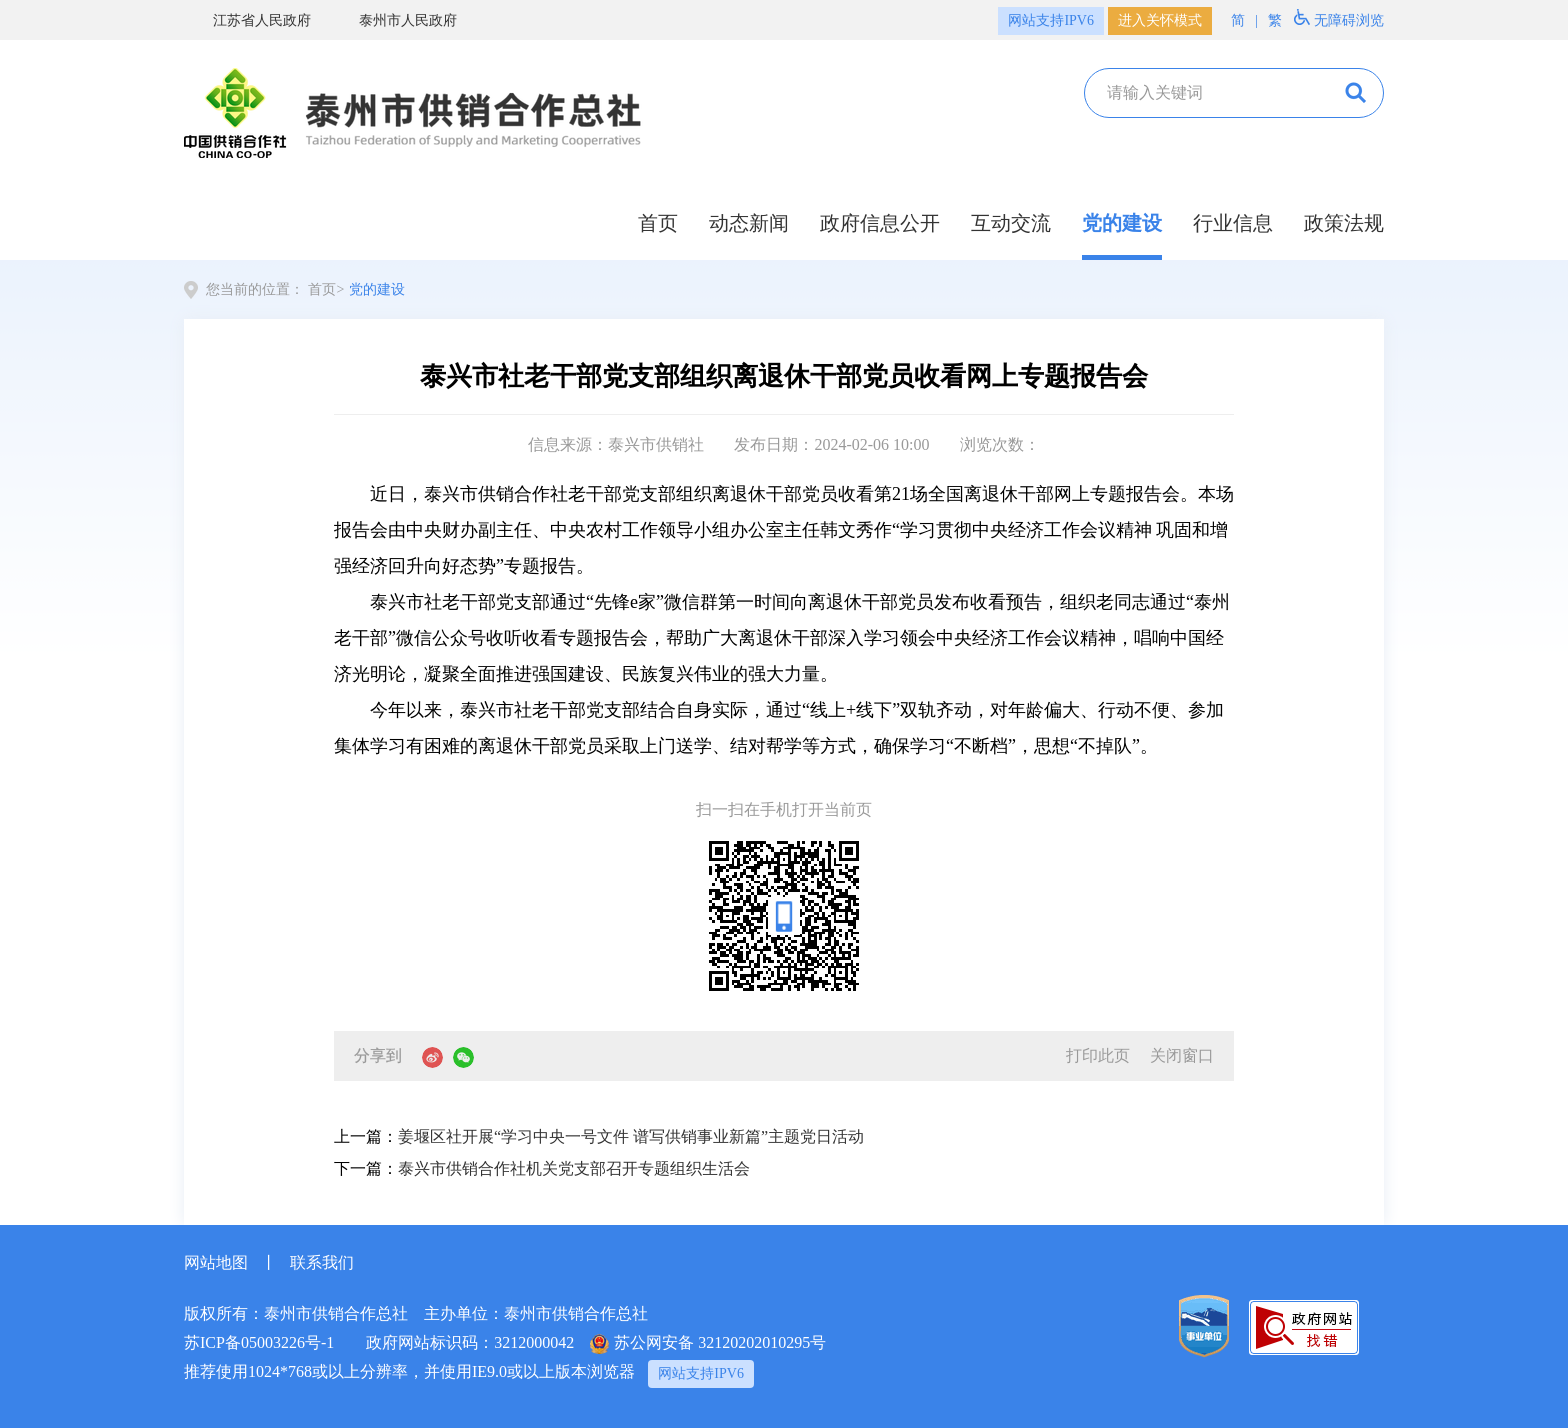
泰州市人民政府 (393, 20)
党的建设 (1122, 223)
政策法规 (1344, 223)
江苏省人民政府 (247, 20)
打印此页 (1098, 1055)
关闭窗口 (1182, 1055)
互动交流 (1011, 223)
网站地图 (216, 1262)
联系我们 (322, 1262)
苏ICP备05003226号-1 (259, 1342)
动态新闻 (749, 223)
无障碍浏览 (1339, 18)
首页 (658, 223)
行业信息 (1233, 223)
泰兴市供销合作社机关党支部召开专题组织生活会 (574, 1168)
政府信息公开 (880, 223)
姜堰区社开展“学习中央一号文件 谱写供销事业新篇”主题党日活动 (631, 1136)
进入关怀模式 (1160, 20)
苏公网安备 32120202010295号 (708, 1344)
